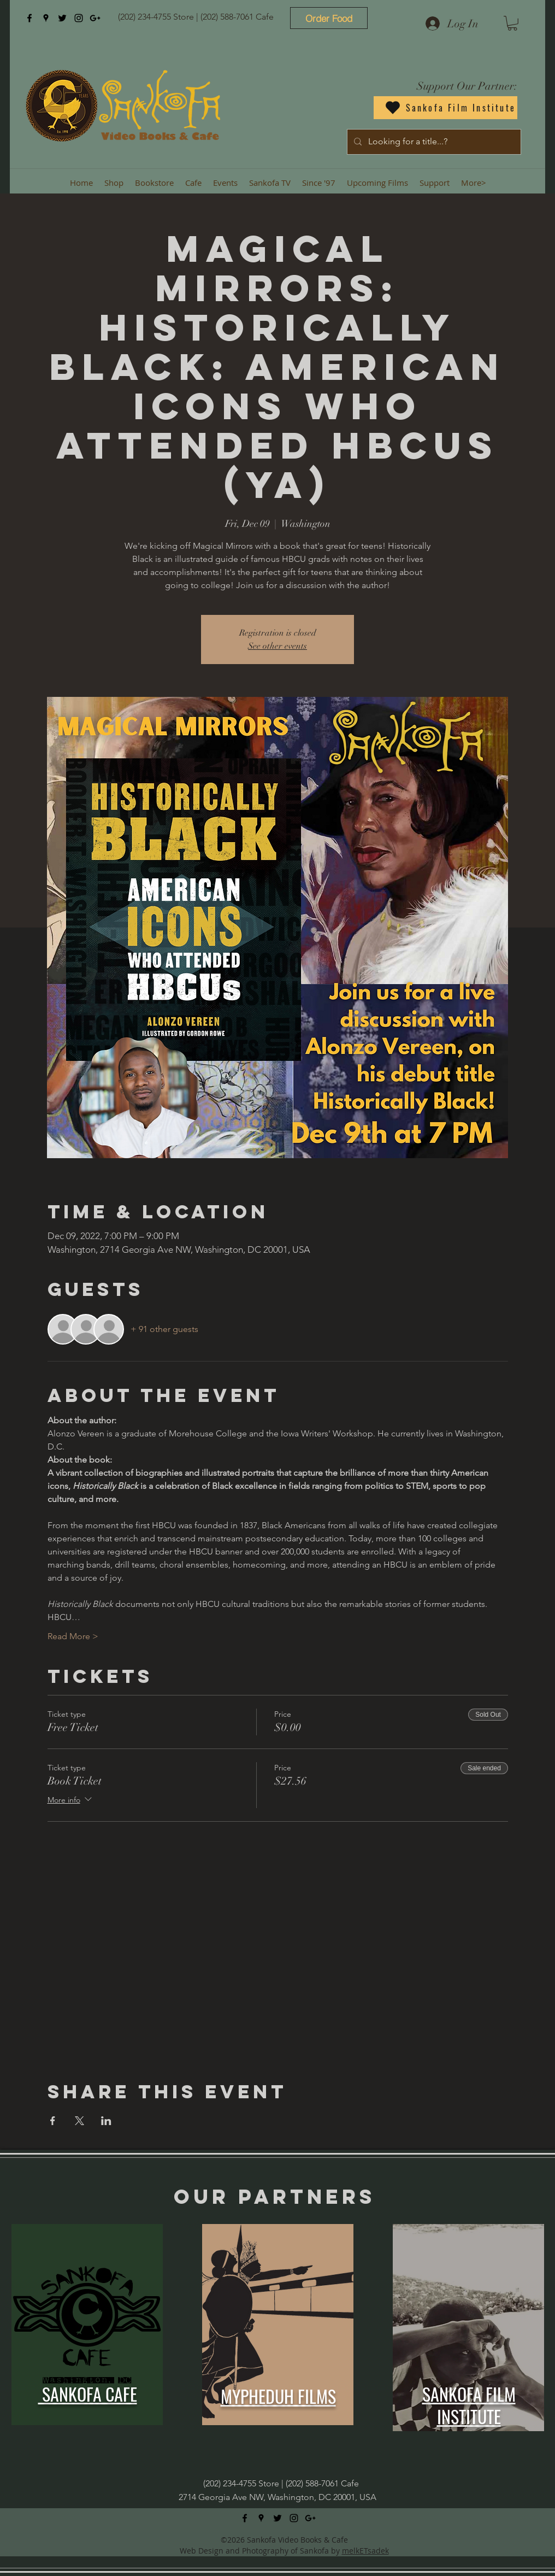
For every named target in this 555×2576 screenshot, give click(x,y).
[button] (512, 23)
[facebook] (29, 18)
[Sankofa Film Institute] (445, 107)
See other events (277, 646)
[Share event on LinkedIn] (106, 2120)
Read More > (73, 1636)
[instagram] (78, 18)
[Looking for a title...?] (433, 142)
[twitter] (62, 18)
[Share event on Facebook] (53, 2120)
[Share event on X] (79, 2120)
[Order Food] (329, 18)
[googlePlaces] (45, 18)
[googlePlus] (95, 18)
